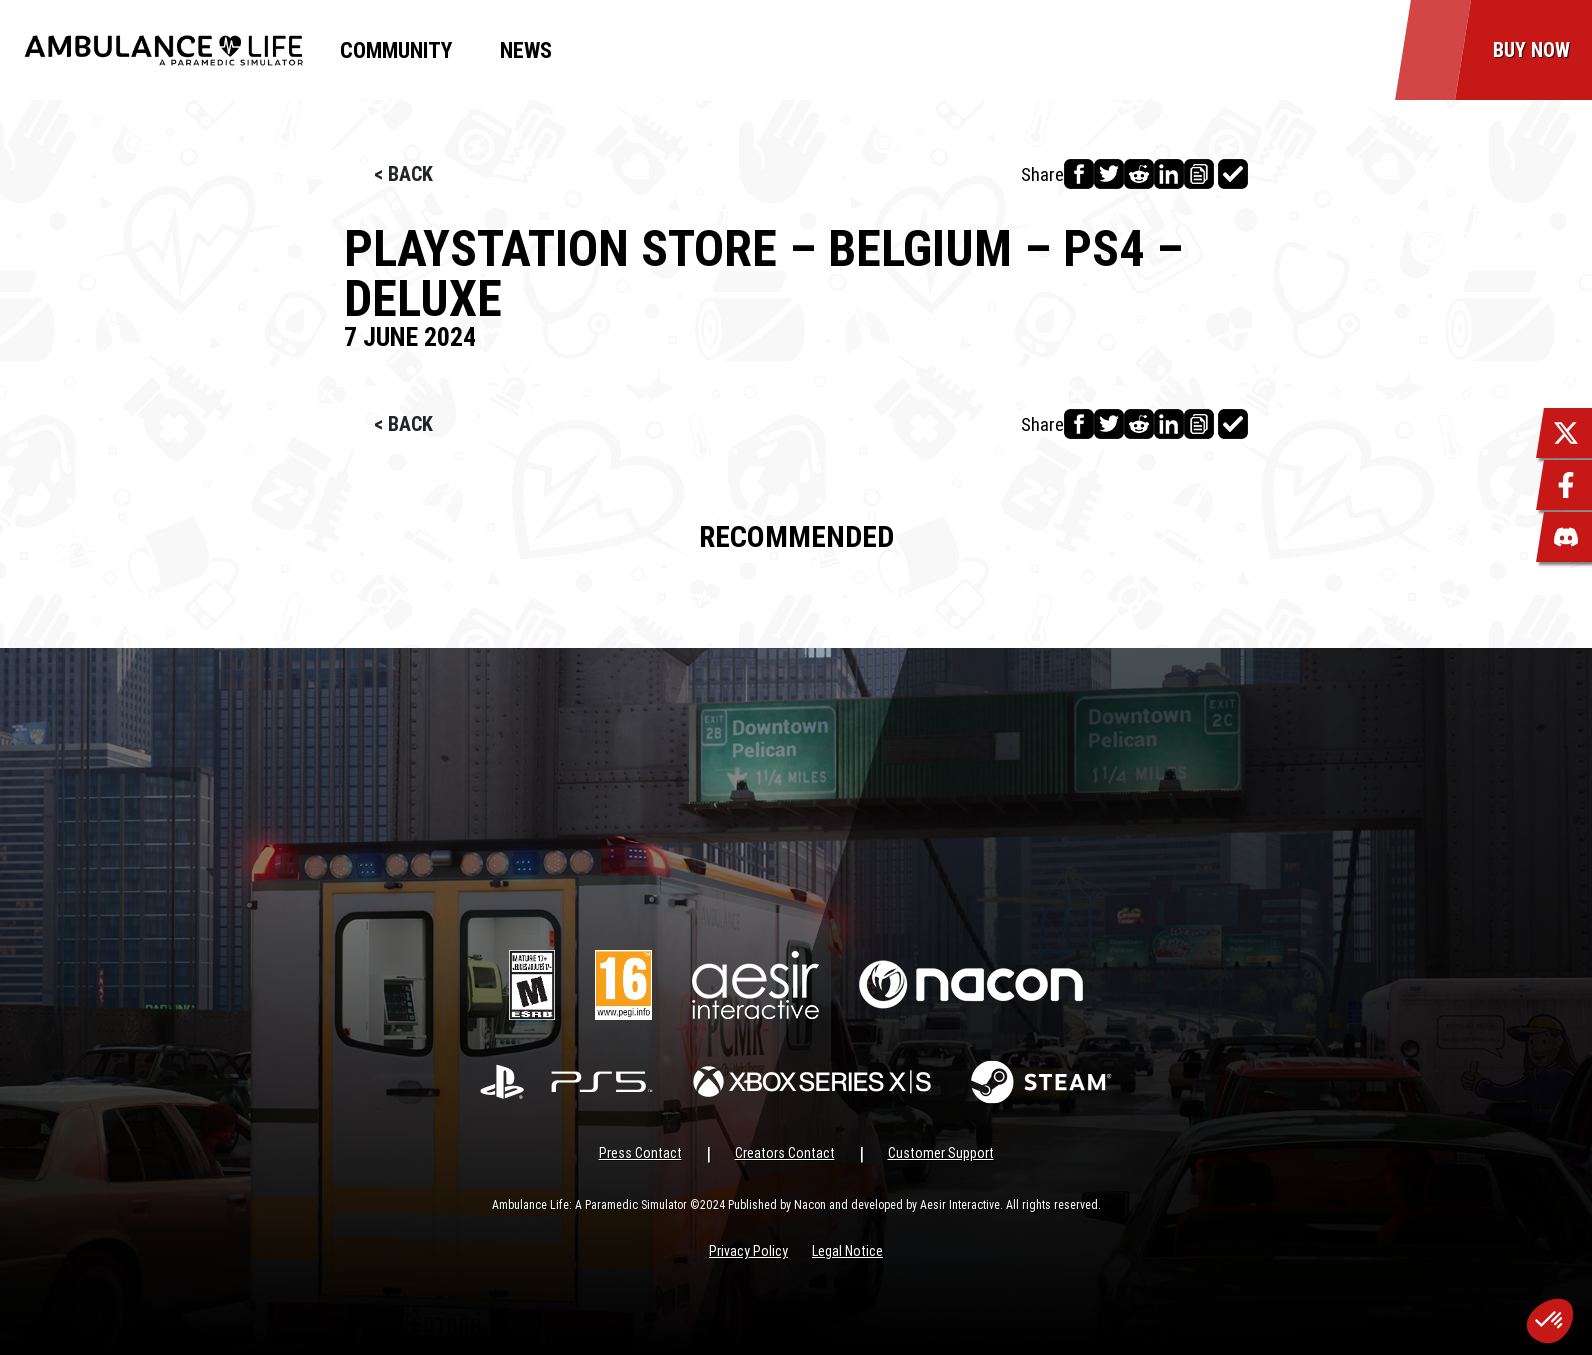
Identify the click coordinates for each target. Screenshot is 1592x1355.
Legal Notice (847, 1251)
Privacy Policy (748, 1251)
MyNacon (646, 50)
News (526, 50)
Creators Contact (785, 1153)
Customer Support (941, 1153)
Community (396, 50)
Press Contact (640, 1153)
